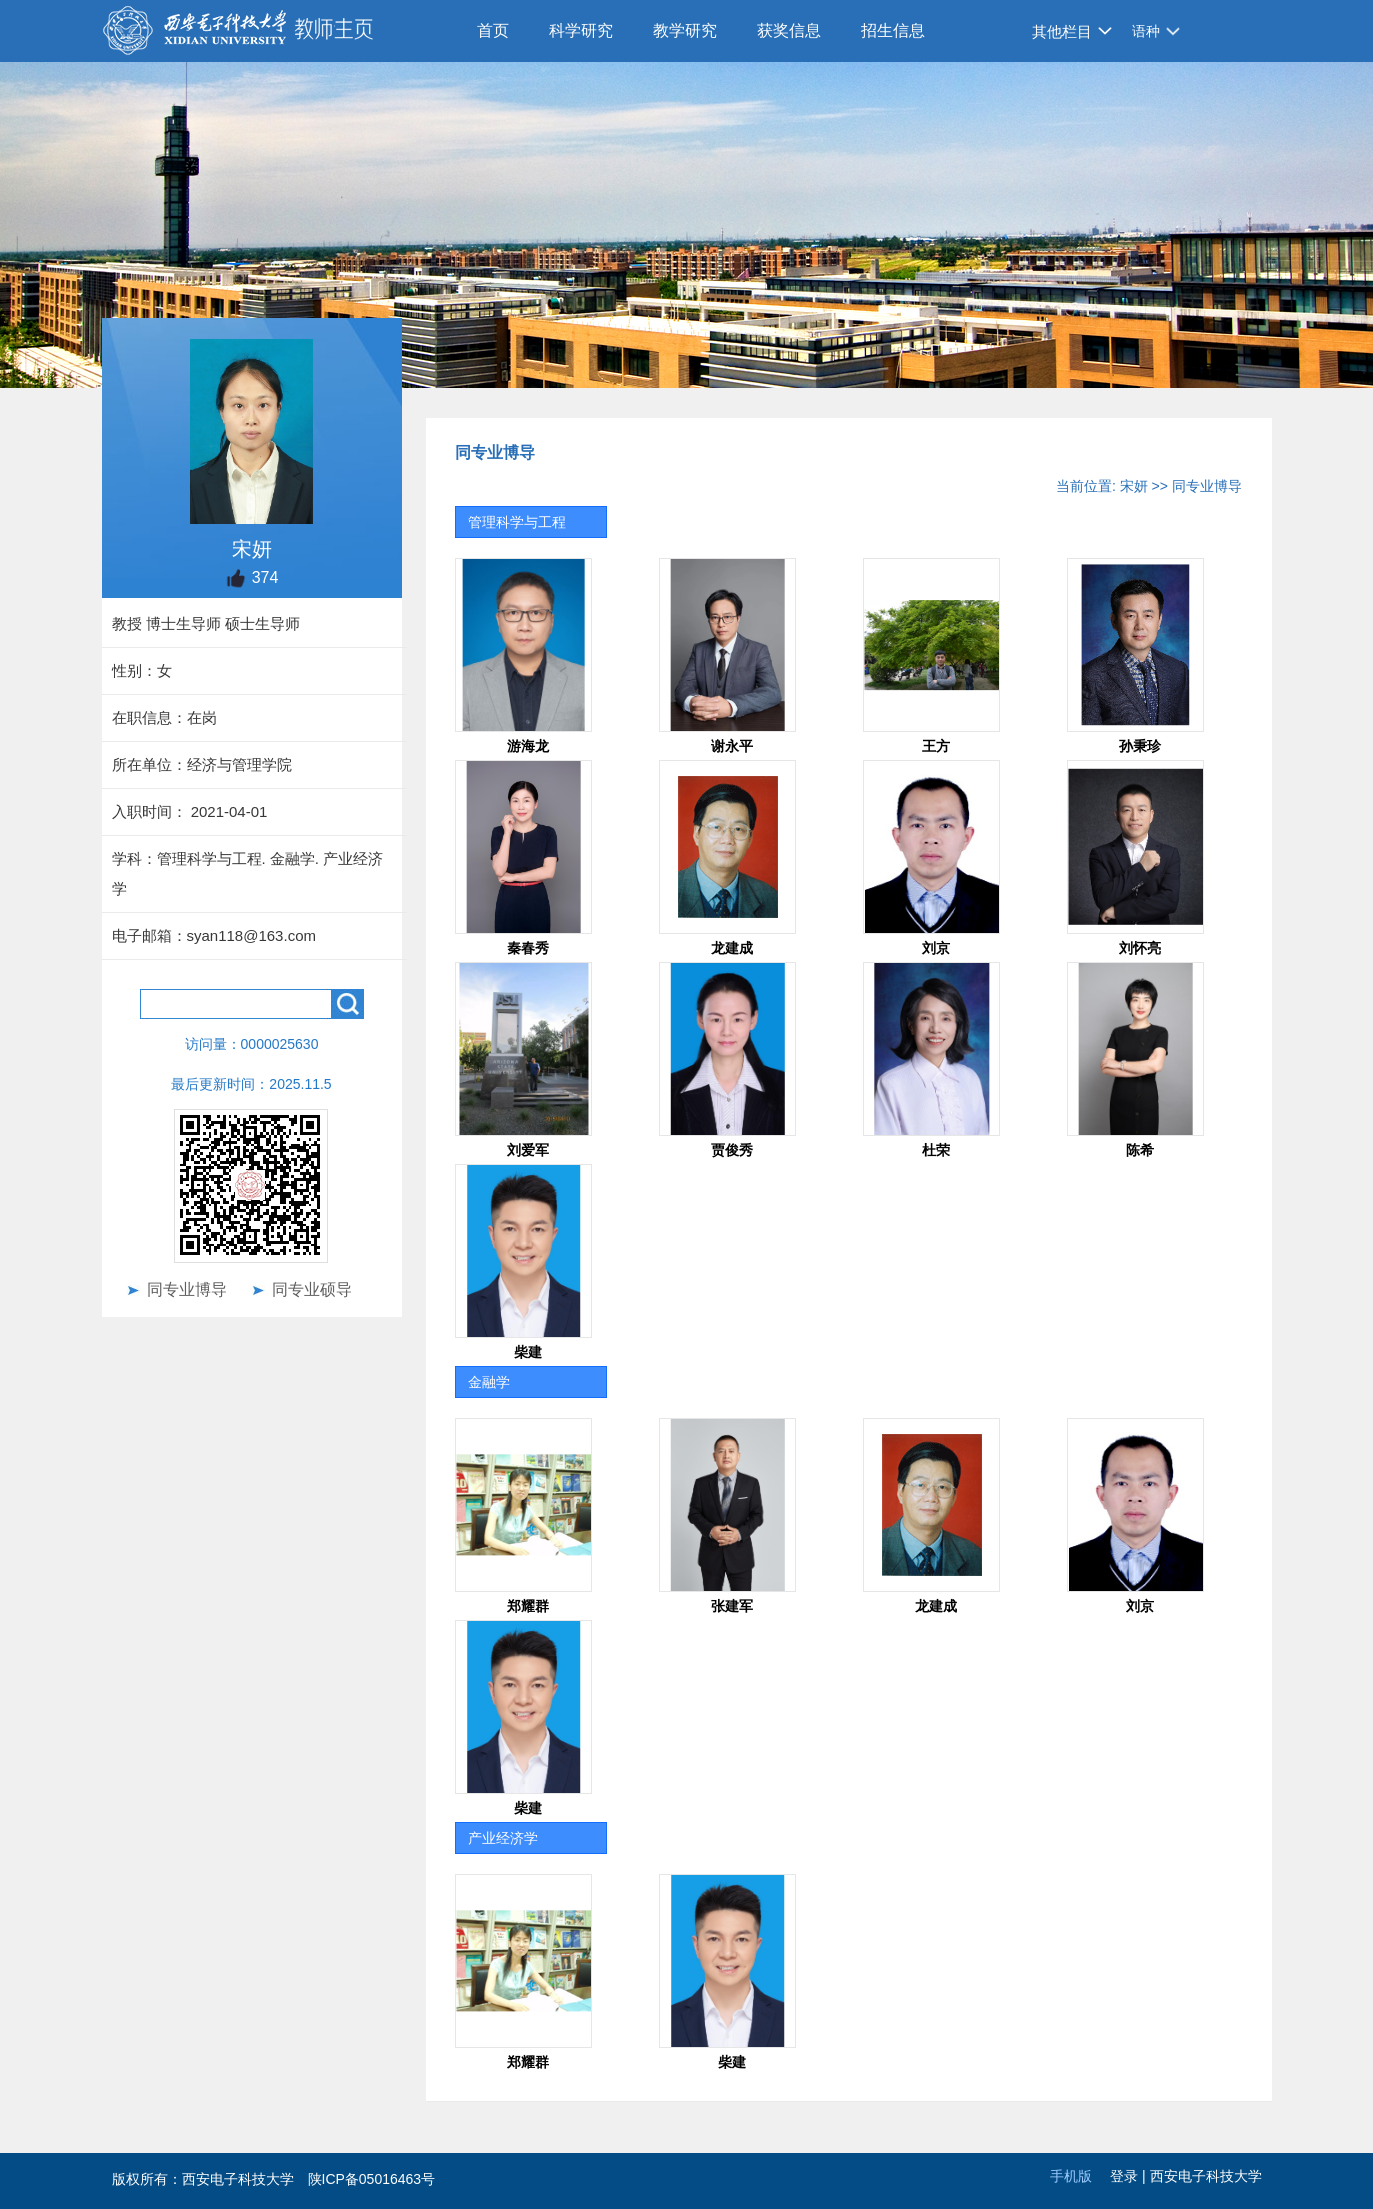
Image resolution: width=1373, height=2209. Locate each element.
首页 (493, 30)
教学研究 (685, 30)
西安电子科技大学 (1206, 2176)
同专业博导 (187, 1289)
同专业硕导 (312, 1289)
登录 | (1129, 2176)
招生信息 (893, 30)
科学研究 (581, 30)
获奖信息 (789, 30)
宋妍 (1134, 486)
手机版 (1071, 2176)
